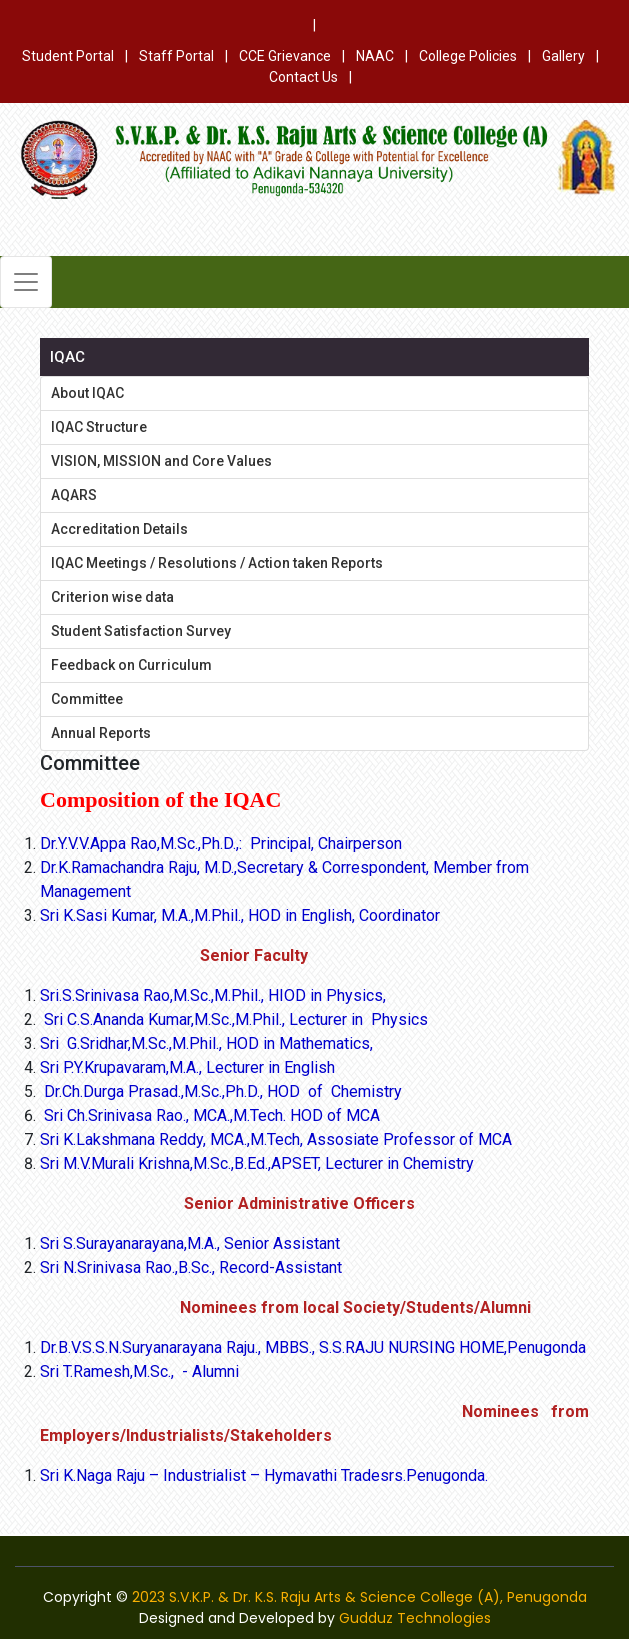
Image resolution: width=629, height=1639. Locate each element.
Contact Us (303, 77)
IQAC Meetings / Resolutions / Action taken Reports (217, 563)
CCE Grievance (285, 56)
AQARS (74, 495)
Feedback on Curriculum (131, 665)
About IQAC (87, 393)
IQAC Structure (99, 427)
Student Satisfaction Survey (141, 631)
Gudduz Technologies (415, 1618)
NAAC (375, 56)
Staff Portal (176, 56)
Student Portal (68, 56)
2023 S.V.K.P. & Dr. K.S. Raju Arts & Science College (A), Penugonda (359, 1597)
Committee (87, 699)
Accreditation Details (119, 529)
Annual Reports (101, 733)
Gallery (563, 56)
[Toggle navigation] (26, 282)
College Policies (468, 56)
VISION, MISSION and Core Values (161, 461)
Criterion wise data (112, 597)
